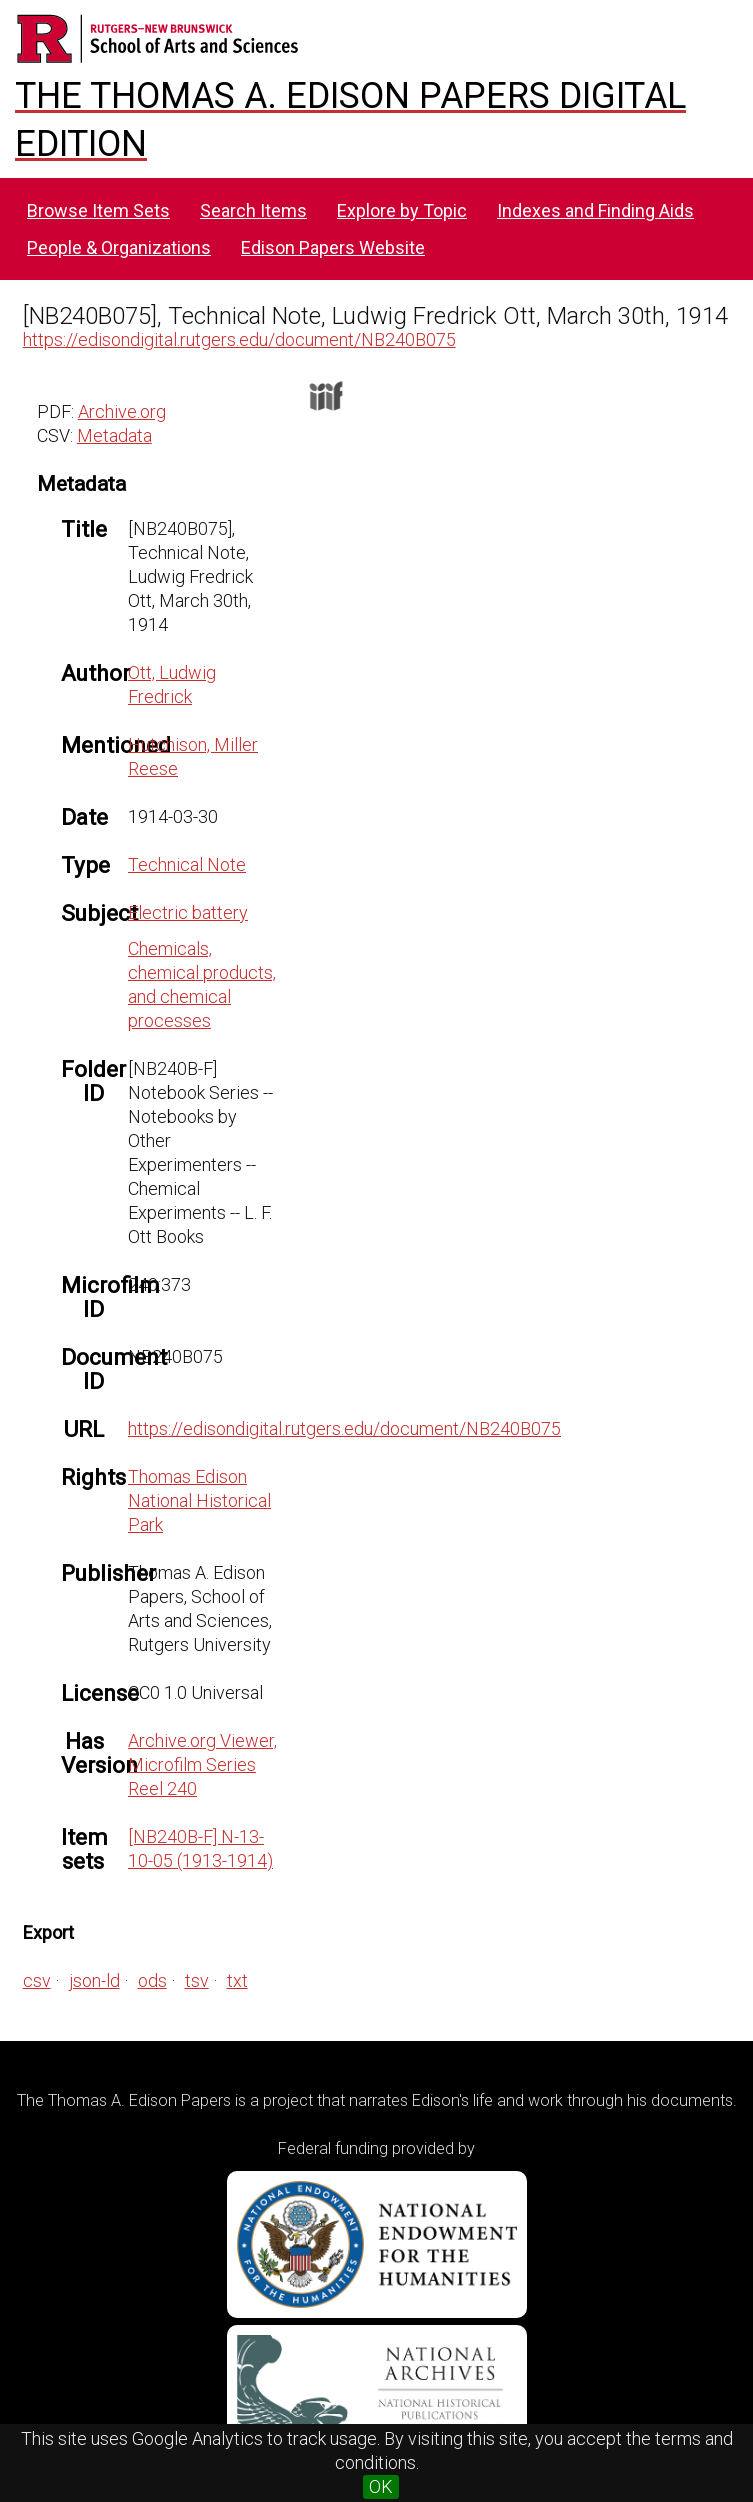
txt (237, 1980)
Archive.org (122, 411)
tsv (197, 1980)
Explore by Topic (402, 210)
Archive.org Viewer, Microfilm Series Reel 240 (202, 1764)
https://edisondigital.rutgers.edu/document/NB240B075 (239, 339)
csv (37, 1980)
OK (381, 2486)
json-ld (94, 1980)
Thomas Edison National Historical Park (199, 1500)
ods (152, 1980)
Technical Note (187, 864)
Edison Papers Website (333, 247)
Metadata (114, 435)
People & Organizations (119, 247)
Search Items (253, 210)
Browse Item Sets (98, 210)
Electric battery (188, 912)
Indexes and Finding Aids (595, 210)
